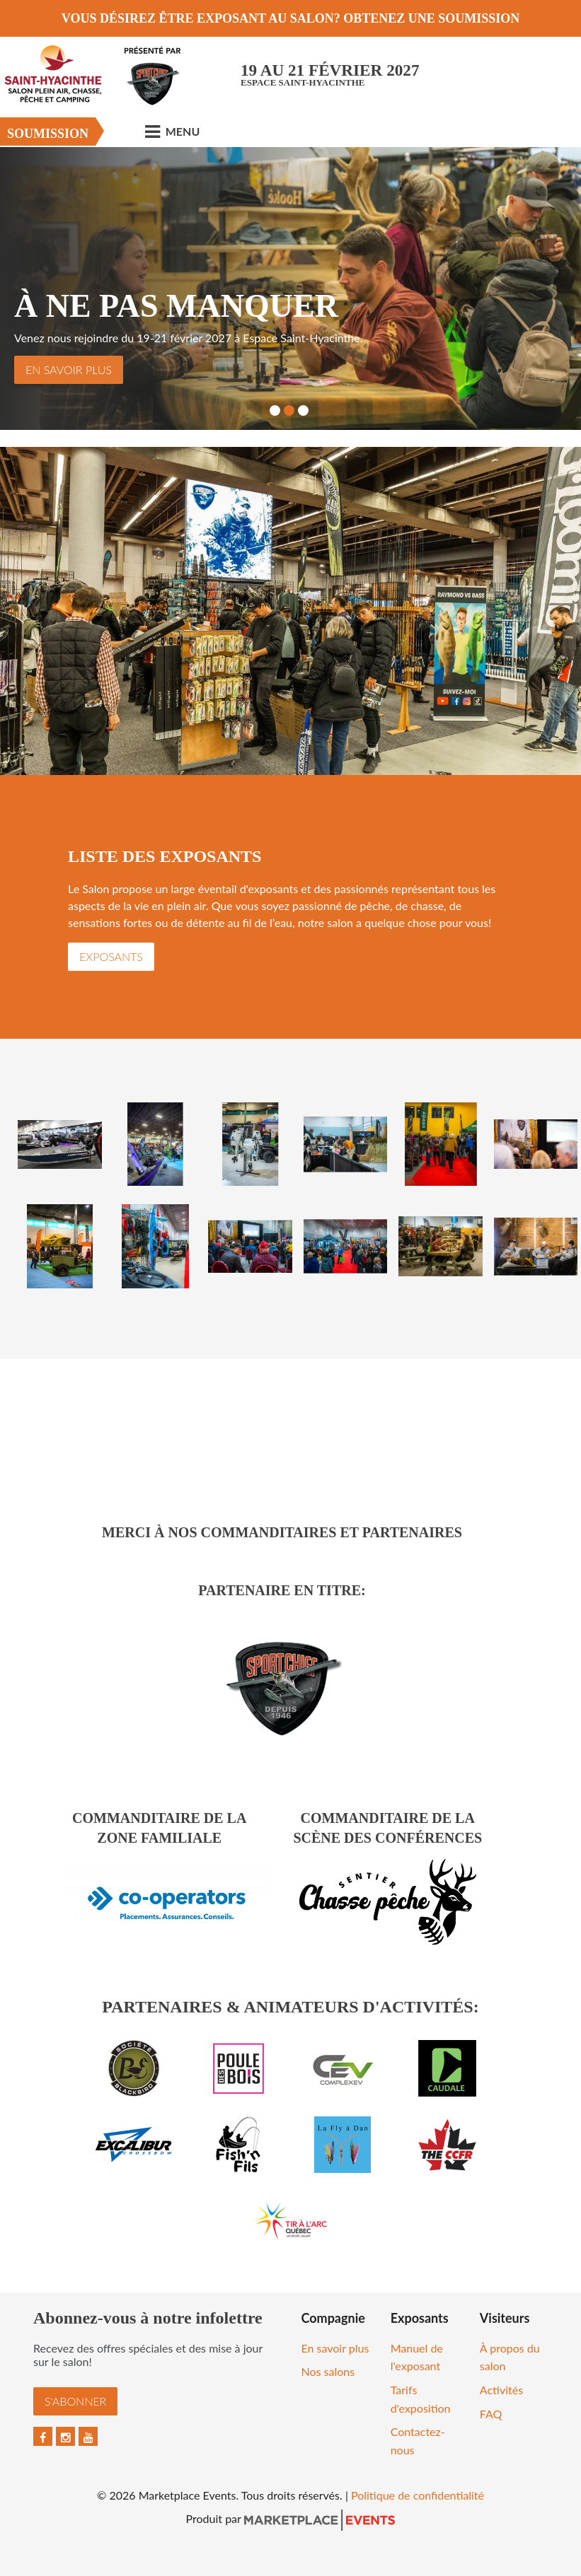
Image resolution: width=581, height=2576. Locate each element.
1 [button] (275, 410)
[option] (290, 288)
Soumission (47, 134)
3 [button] (303, 410)
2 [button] (289, 410)
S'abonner (75, 2401)
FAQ (491, 2413)
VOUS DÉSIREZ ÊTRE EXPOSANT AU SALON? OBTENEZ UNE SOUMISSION (290, 18)
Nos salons (328, 2371)
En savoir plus (68, 369)
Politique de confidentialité (417, 2495)
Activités (501, 2389)
